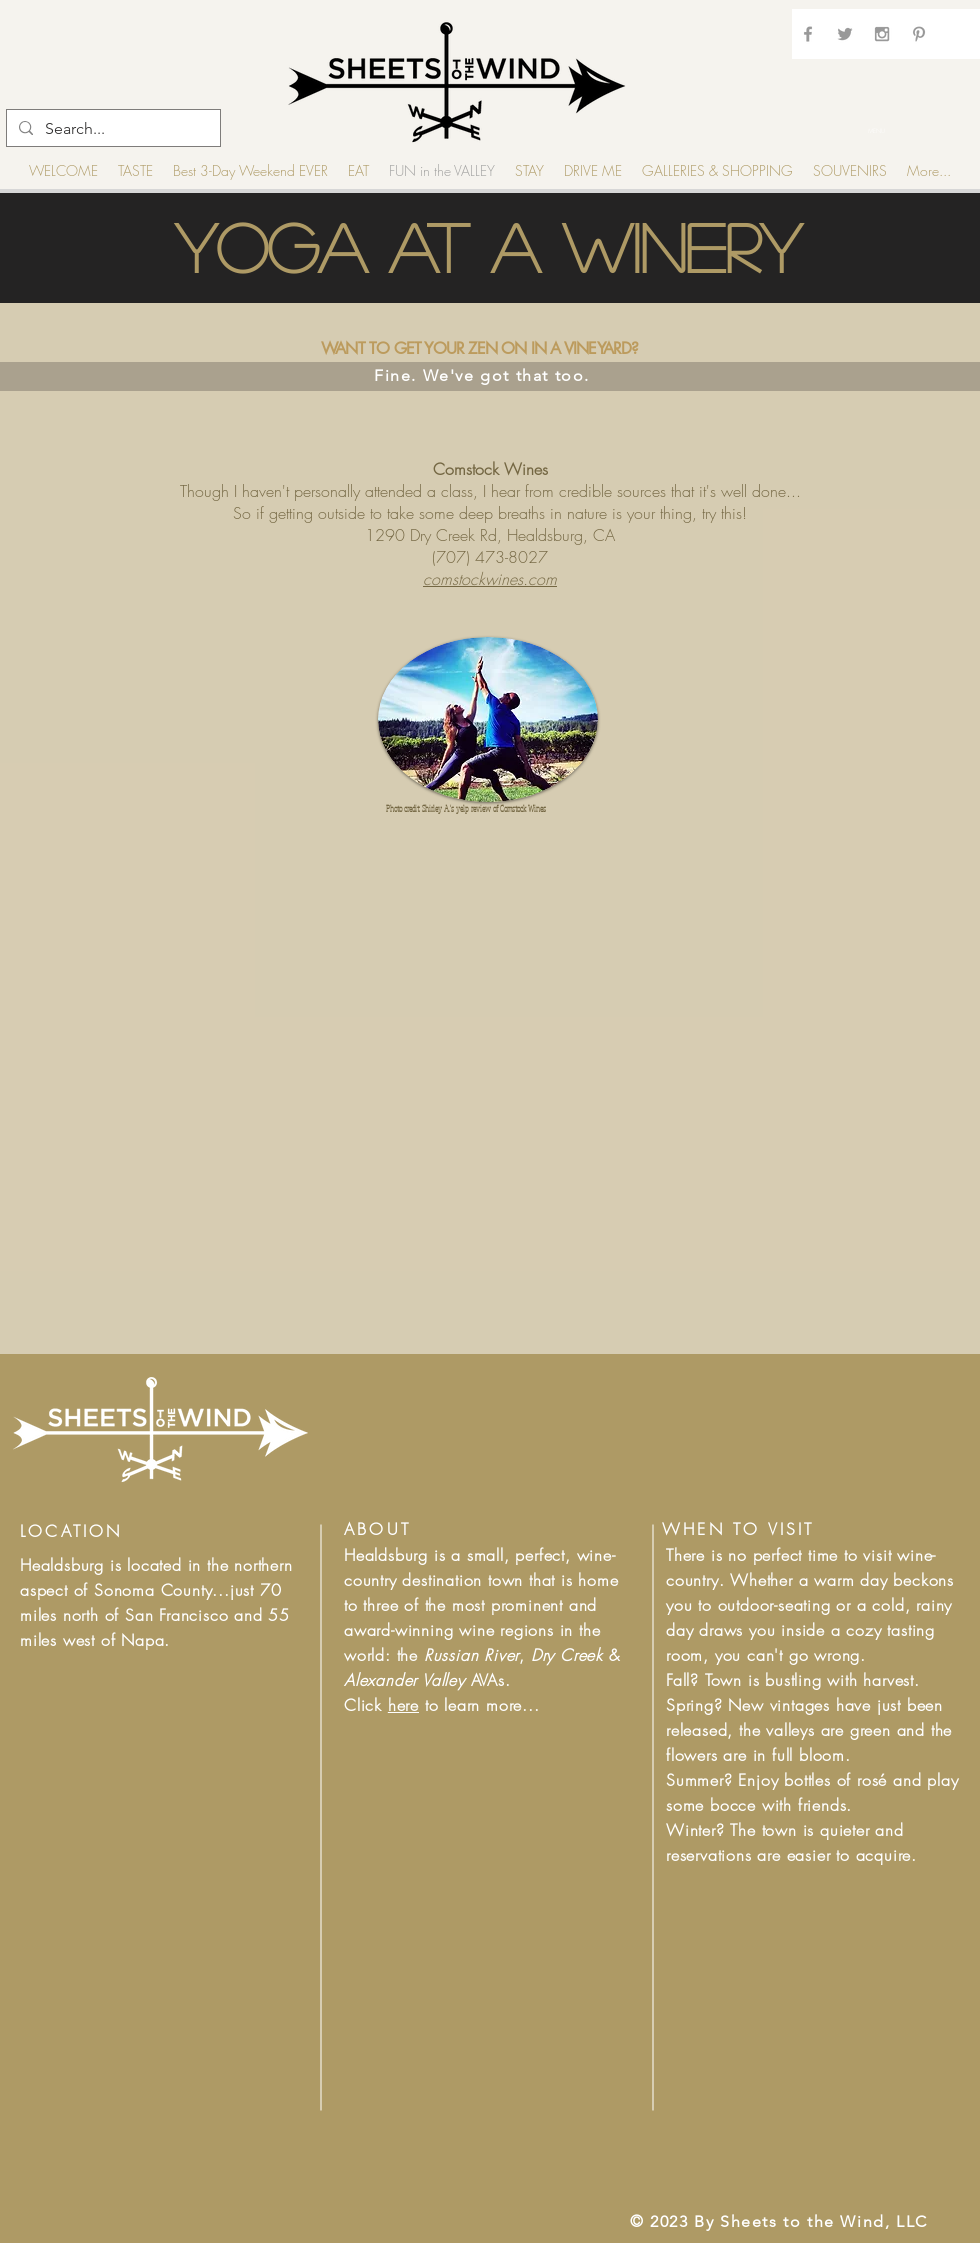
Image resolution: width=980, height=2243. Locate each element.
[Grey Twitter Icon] (845, 34)
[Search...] (111, 129)
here (403, 1705)
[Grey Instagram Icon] (882, 34)
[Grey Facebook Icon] (808, 34)
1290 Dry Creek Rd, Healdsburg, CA (490, 535)
